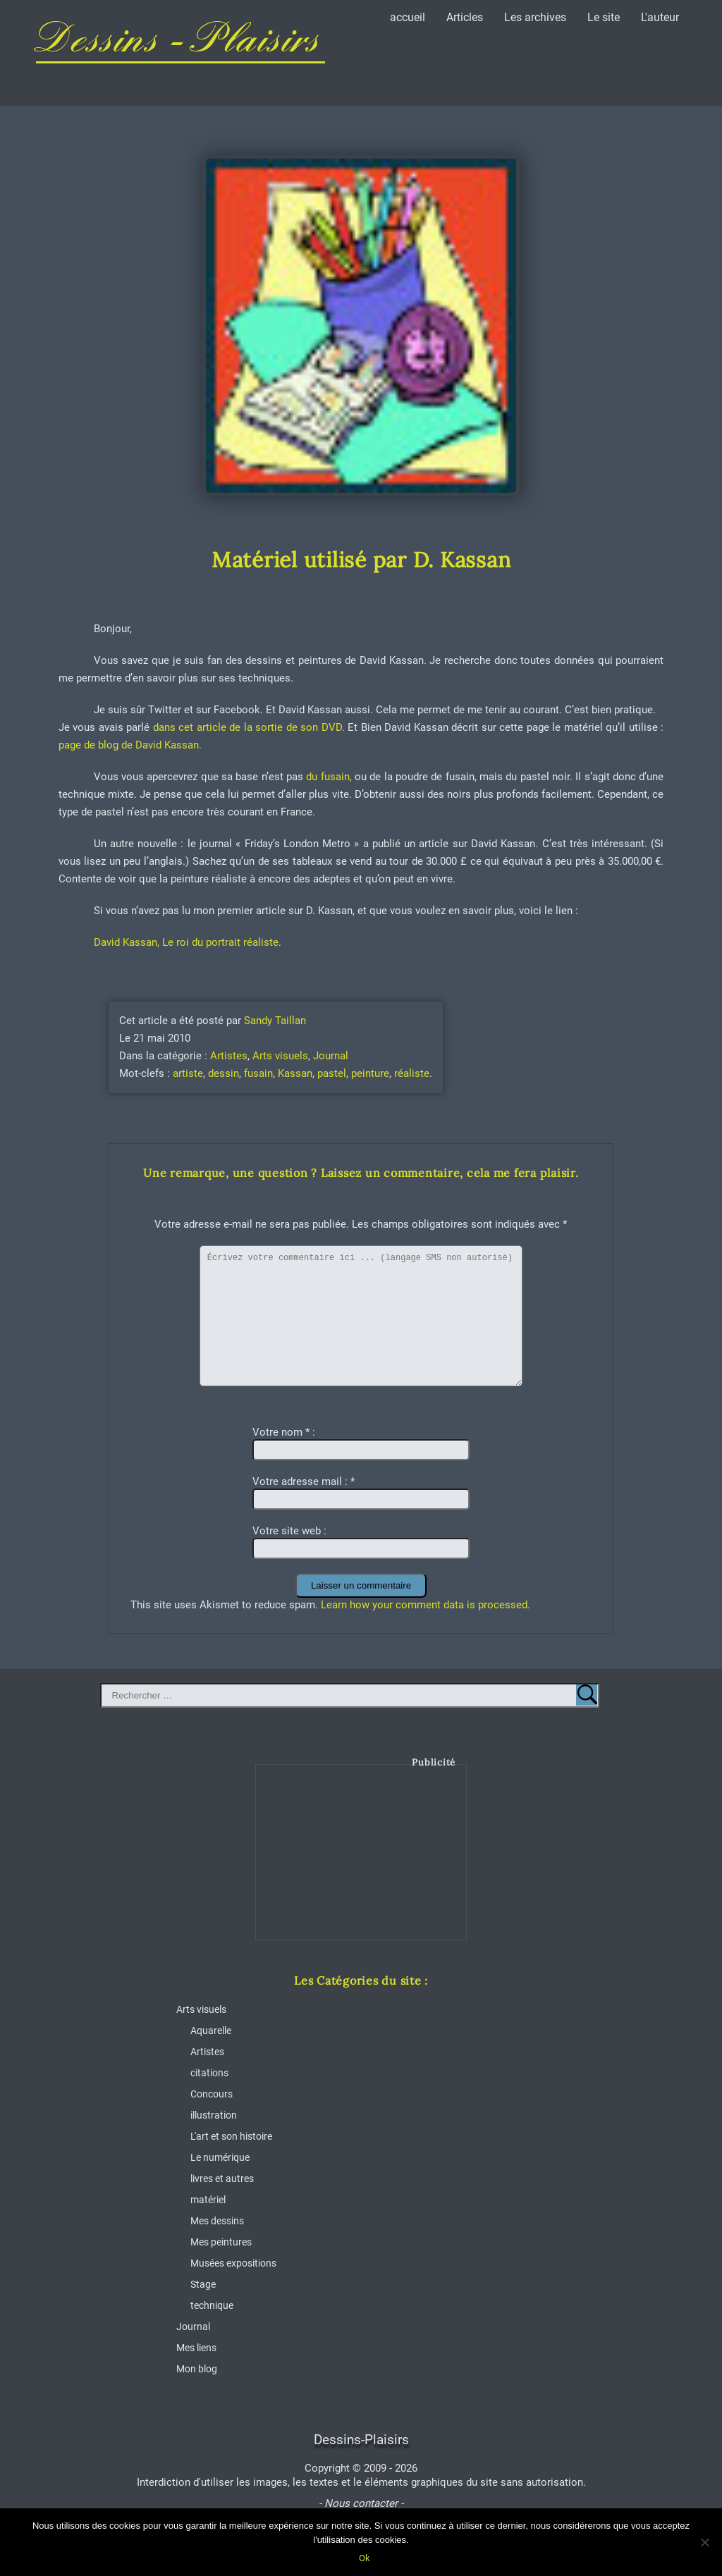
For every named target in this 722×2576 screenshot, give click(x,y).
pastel (331, 1073)
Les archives (535, 17)
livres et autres (222, 2178)
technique (211, 2305)
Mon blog (196, 2368)
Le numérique (220, 2157)
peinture (370, 1073)
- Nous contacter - (361, 2503)
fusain (258, 1073)
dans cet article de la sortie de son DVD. (247, 727)
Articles (464, 17)
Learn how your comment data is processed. (425, 1604)
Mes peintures (221, 2242)
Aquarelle (210, 2030)
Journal (330, 1055)
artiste (188, 1073)
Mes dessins (217, 2220)
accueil (407, 17)
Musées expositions (233, 2263)
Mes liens (196, 2347)
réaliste (411, 1073)
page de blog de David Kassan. (130, 745)
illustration (213, 2115)
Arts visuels (280, 1055)
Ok (364, 2558)
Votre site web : (289, 1530)
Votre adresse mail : (303, 1481)
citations (209, 2072)
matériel (208, 2199)
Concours (211, 2094)
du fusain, (328, 776)
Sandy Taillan (275, 1020)
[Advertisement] (361, 1863)
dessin (223, 1073)
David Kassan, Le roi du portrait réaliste (186, 942)
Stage (203, 2284)
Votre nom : (283, 1432)
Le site (603, 17)
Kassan (295, 1073)
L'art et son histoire (231, 2136)
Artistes (228, 1055)
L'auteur (660, 17)
